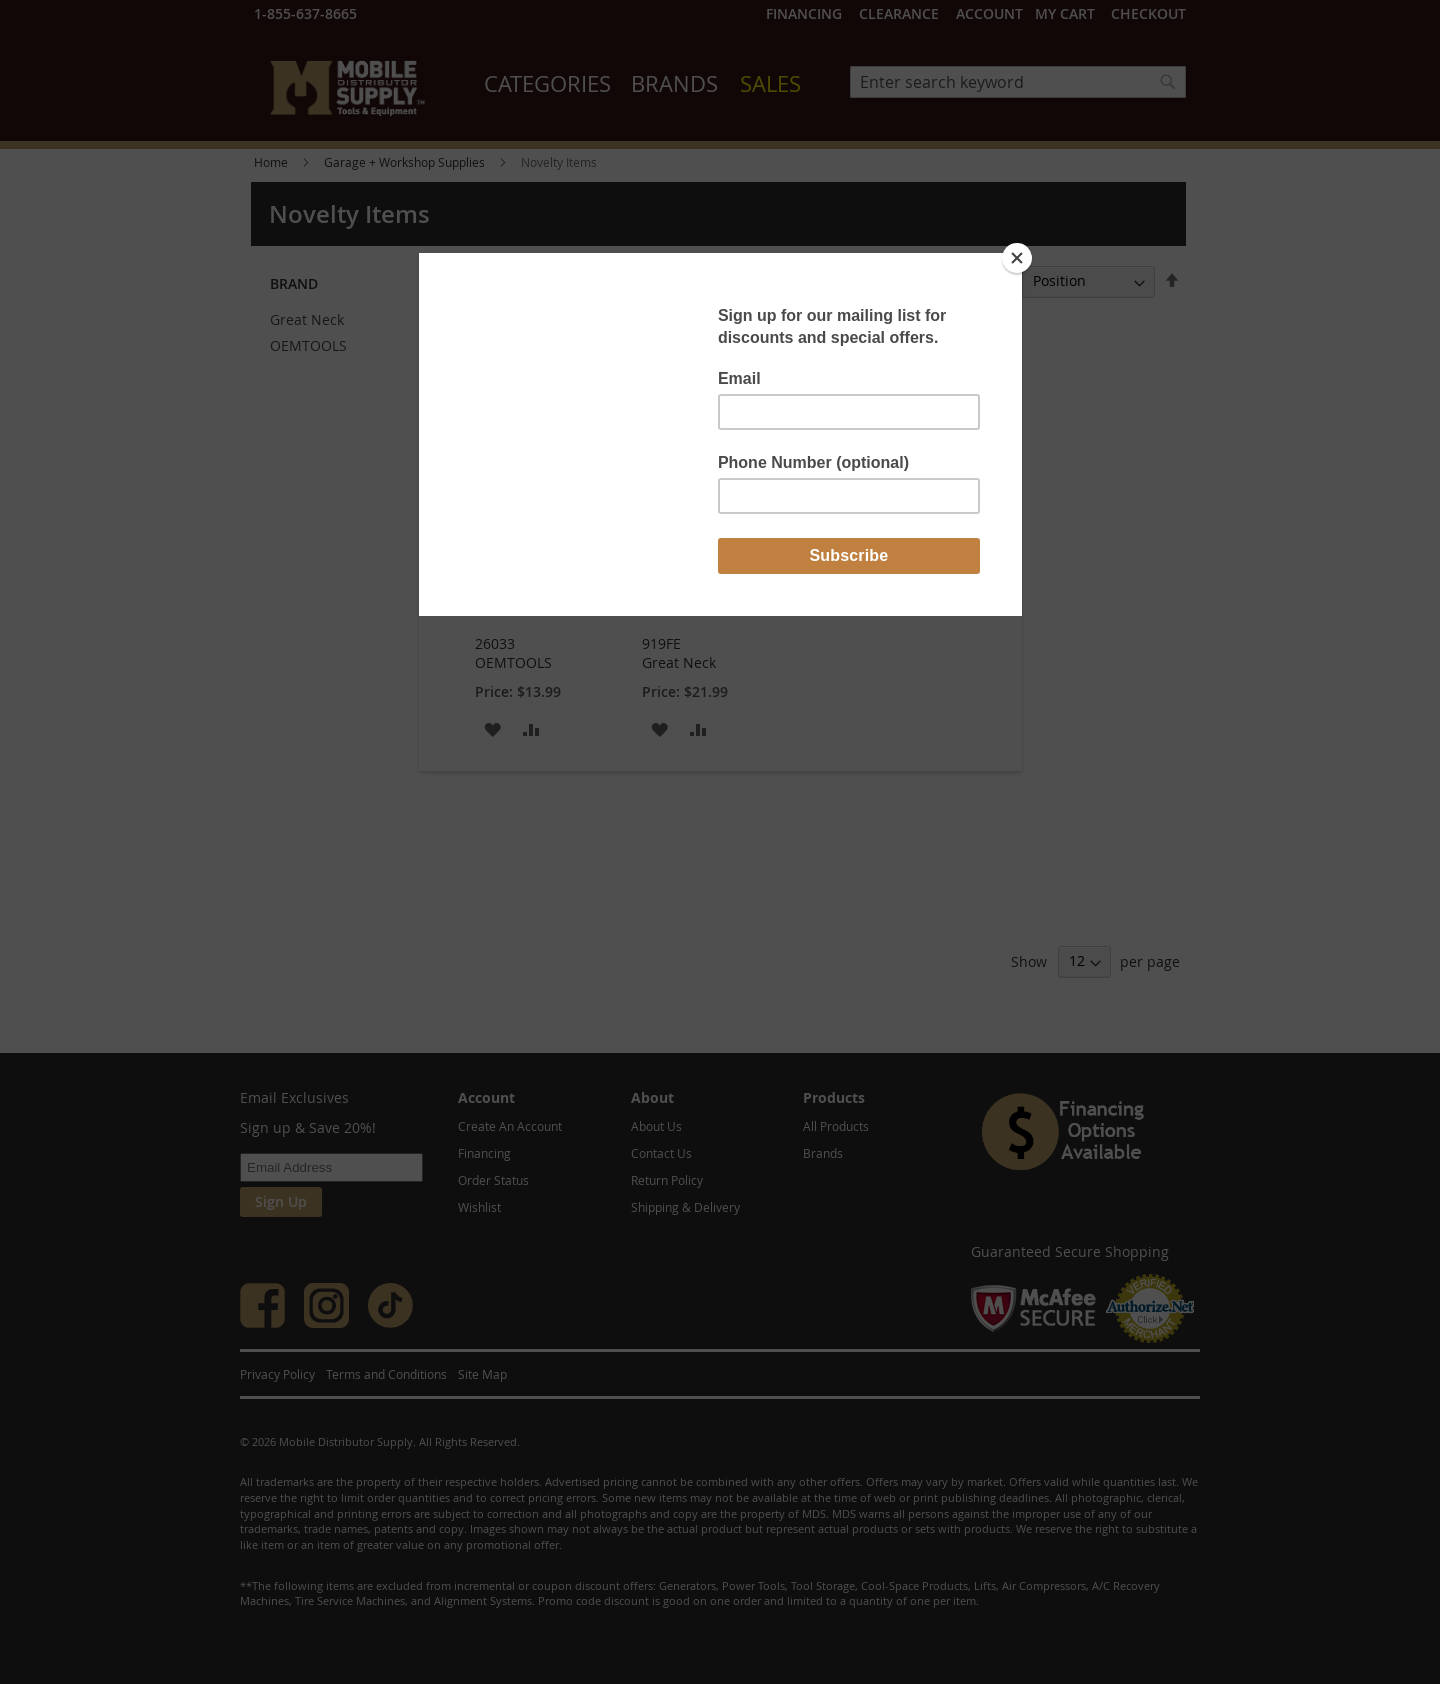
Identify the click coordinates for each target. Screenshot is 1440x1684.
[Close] (1017, 258)
